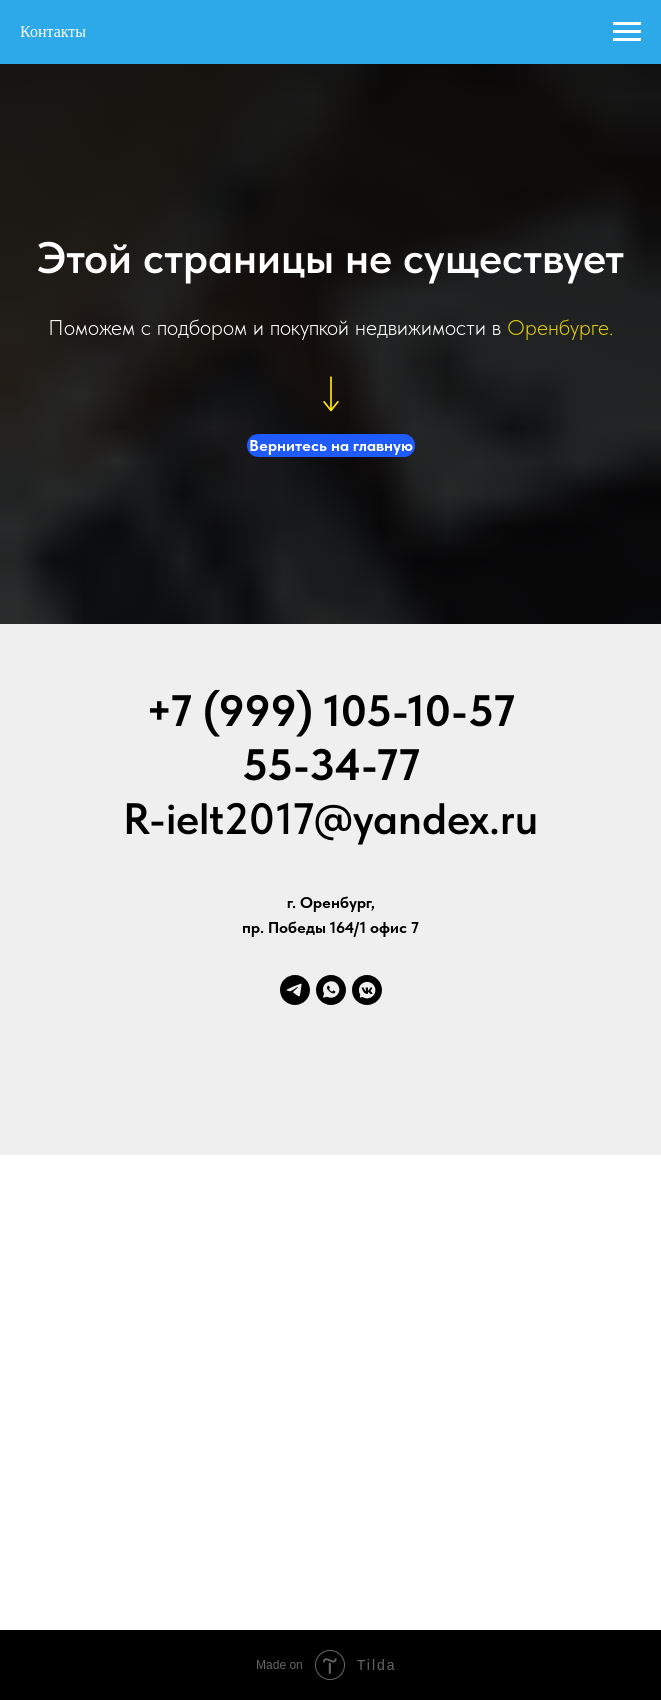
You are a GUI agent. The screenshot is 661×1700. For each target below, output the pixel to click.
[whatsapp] (331, 990)
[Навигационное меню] (627, 32)
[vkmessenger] (367, 990)
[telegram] (295, 990)
